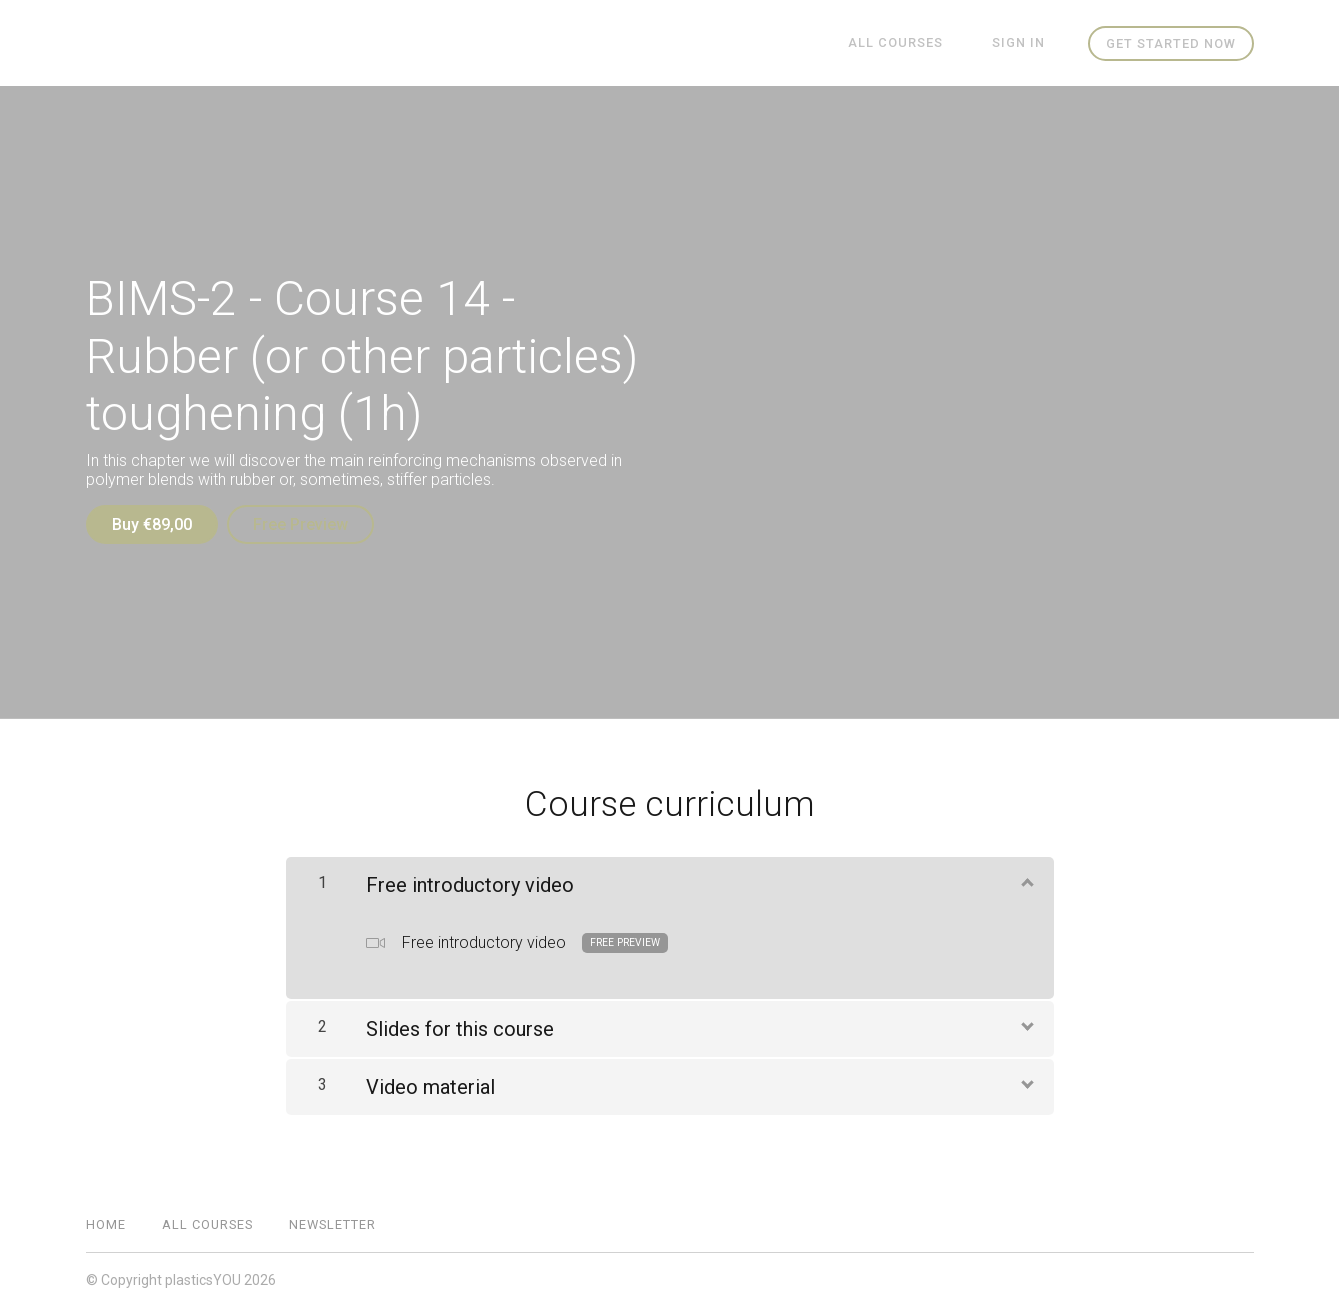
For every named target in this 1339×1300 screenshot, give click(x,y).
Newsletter (332, 1217)
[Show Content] (1026, 875)
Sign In (1025, 43)
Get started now (1171, 43)
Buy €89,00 (152, 524)
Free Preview (307, 524)
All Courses (915, 43)
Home (106, 1217)
